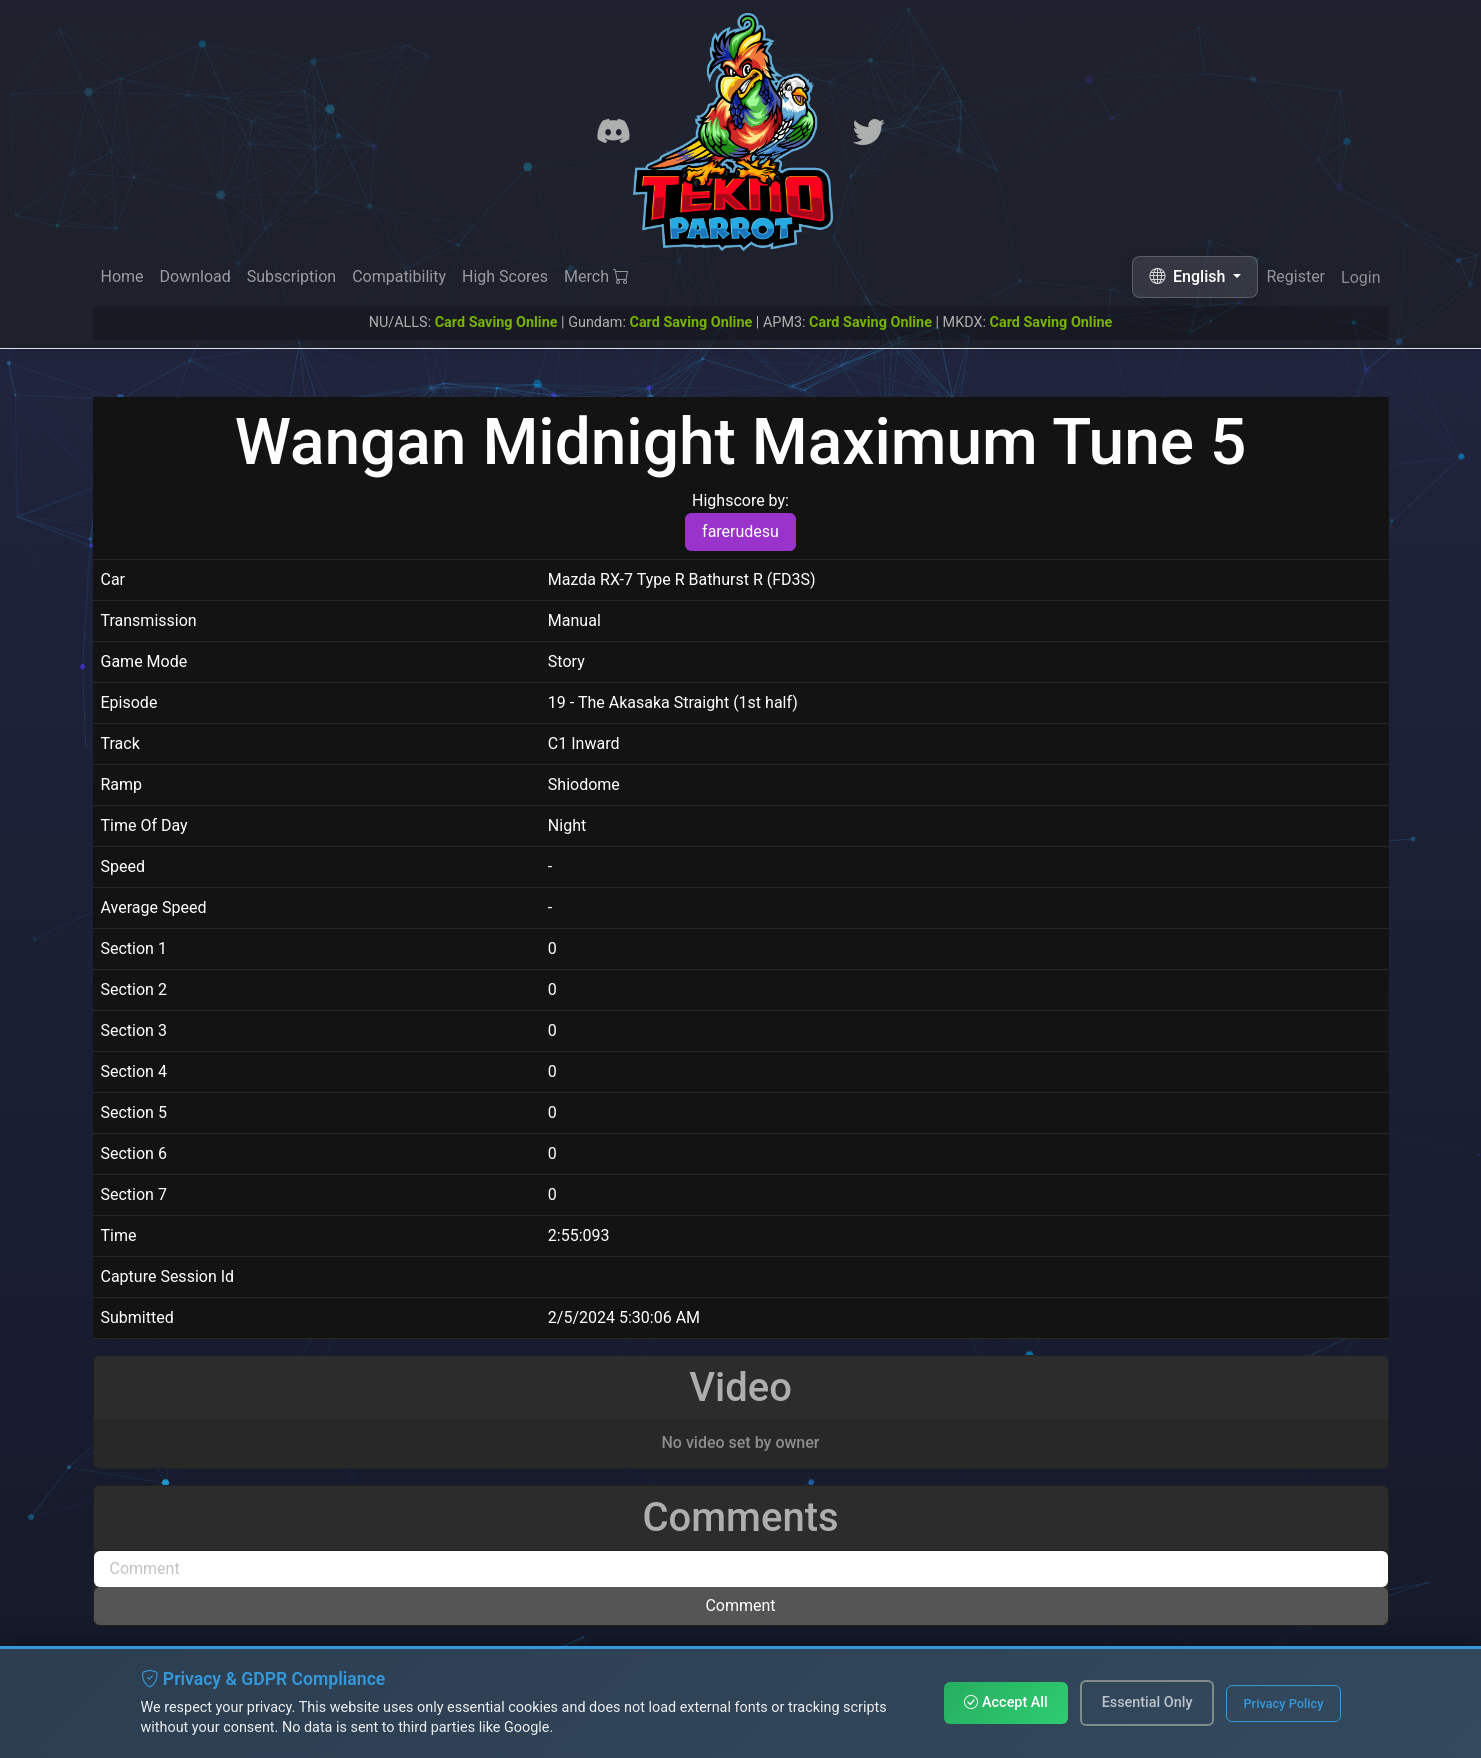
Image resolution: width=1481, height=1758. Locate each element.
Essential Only (1147, 1702)
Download (195, 276)
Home (122, 276)
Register (1295, 278)
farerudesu (740, 531)
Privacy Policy (1283, 1703)
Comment (740, 1605)
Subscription (291, 276)
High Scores (505, 276)
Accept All (1005, 1702)
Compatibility (399, 276)
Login (1360, 281)
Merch (596, 277)
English (1189, 276)
